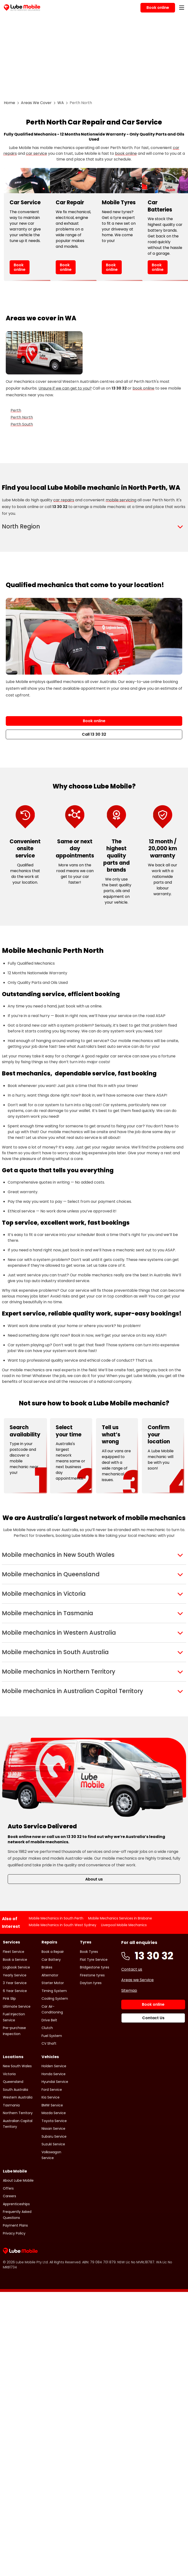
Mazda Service (54, 2112)
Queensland (13, 2081)
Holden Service (54, 2066)
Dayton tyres (91, 1982)
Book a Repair (53, 1951)
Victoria (9, 2074)
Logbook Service (16, 1967)
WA (60, 103)
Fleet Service (13, 1951)
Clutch (47, 2027)
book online (126, 153)
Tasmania (11, 2105)
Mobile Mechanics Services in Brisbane (120, 1918)
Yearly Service (14, 1975)
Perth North (22, 417)
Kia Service (51, 2097)
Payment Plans (15, 2225)
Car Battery (51, 1959)
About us (94, 1879)
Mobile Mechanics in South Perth (56, 1918)
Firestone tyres (92, 1975)
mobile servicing (121, 500)
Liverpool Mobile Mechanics (124, 1925)
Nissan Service (53, 2128)
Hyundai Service (55, 2081)
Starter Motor (53, 1982)
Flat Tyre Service (94, 1959)
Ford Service (52, 2089)
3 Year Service (15, 1982)
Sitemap (129, 1990)
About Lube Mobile (18, 2180)
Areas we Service (137, 1980)
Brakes (47, 1967)
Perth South (22, 424)
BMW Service (52, 2105)
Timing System (54, 1990)
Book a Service (15, 1959)
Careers (9, 2196)
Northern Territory (18, 2112)
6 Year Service (15, 1990)
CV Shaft (49, 2043)
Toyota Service (54, 2120)
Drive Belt (49, 2020)
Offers (8, 2188)
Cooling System (55, 1998)
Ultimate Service (16, 2006)
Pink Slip (9, 1998)
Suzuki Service (53, 2144)
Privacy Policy (14, 2233)
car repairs (63, 500)
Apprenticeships (16, 2204)
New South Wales (17, 2066)
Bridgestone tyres (94, 1967)
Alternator (50, 1975)
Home (9, 103)
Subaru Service (54, 2136)
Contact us (131, 1969)
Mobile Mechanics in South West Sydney (62, 1925)
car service (36, 153)
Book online (19, 267)
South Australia (15, 2089)
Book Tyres (89, 1951)
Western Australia (17, 2097)
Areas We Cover (36, 103)
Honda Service (54, 2074)
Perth (16, 410)
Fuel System (52, 2035)
